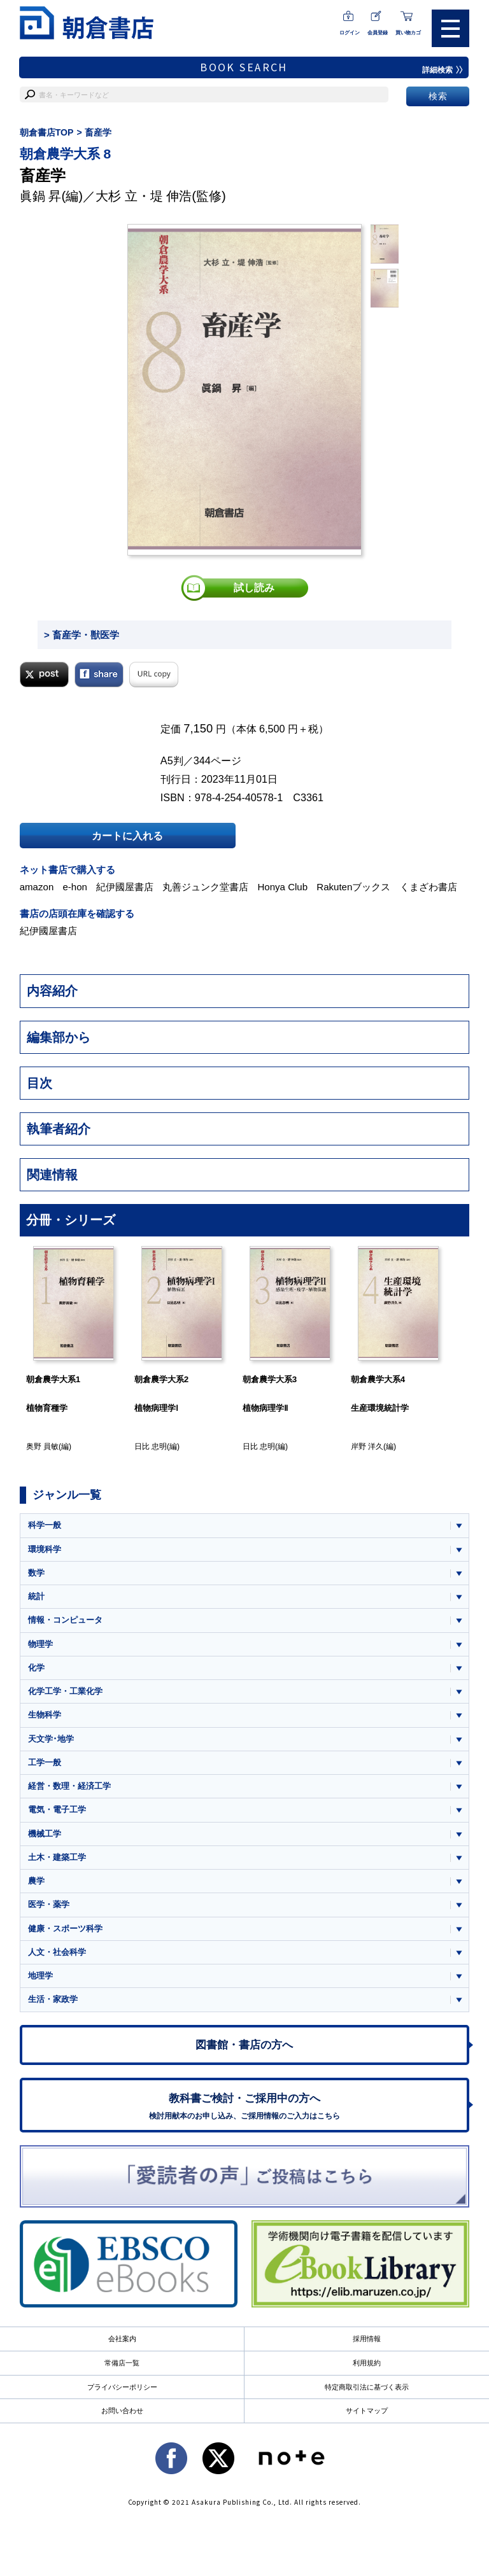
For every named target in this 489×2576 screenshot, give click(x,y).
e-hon (74, 886)
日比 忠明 (150, 1446)
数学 (36, 1573)
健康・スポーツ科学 (65, 1928)
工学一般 (44, 1762)
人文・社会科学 (57, 1952)
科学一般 (44, 1525)
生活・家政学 (53, 1999)
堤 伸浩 (171, 196)
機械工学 (44, 1833)
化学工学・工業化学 (65, 1691)
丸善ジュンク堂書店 (205, 886)
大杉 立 (117, 196)
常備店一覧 (121, 2363)
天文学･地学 (51, 1739)
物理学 (40, 1644)
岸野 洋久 (367, 1446)
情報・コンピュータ (65, 1620)
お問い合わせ (122, 2410)
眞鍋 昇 (41, 196)
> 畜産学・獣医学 (81, 634)
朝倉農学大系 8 (65, 153)
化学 (36, 1667)
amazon (37, 886)
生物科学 (44, 1714)
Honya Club (282, 886)
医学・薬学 (48, 1904)
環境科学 (44, 1549)
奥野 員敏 (42, 1446)
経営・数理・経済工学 (69, 1786)
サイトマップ (367, 2410)
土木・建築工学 (57, 1857)
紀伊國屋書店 (124, 886)
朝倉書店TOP (47, 132)
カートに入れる (127, 835)
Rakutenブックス (353, 886)
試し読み (254, 588)
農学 (36, 1881)
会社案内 (122, 2338)
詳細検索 (442, 70)
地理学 (40, 1975)
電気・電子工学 (57, 1809)
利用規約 (367, 2363)
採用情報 (367, 2338)
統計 (36, 1596)
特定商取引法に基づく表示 (367, 2387)
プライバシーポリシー (122, 2387)
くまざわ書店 (428, 886)
